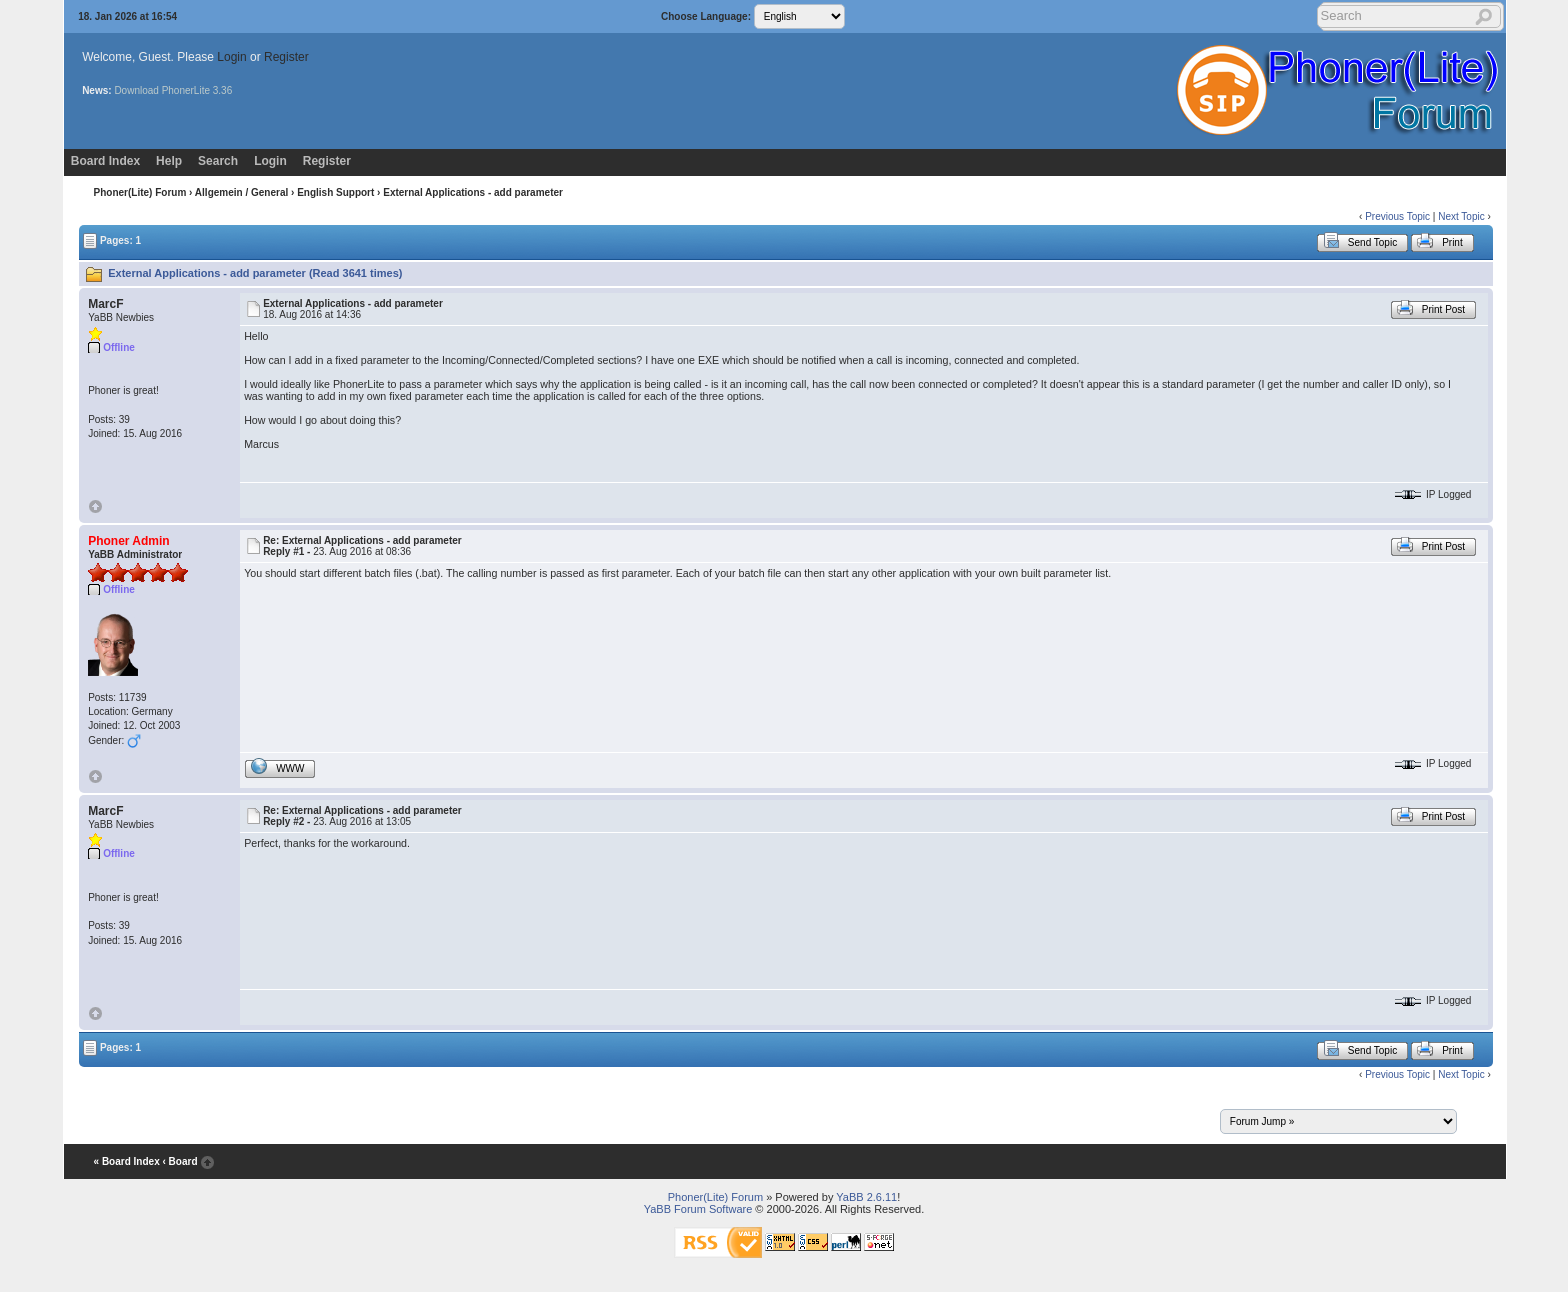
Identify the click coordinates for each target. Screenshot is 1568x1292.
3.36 (222, 90)
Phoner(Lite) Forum (140, 192)
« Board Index (127, 1161)
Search (218, 161)
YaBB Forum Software (698, 1209)
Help (169, 161)
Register (286, 57)
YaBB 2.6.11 (866, 1197)
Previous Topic (1397, 216)
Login (231, 57)
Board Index (105, 161)
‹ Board (179, 1161)
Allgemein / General (241, 192)
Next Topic (1461, 216)
